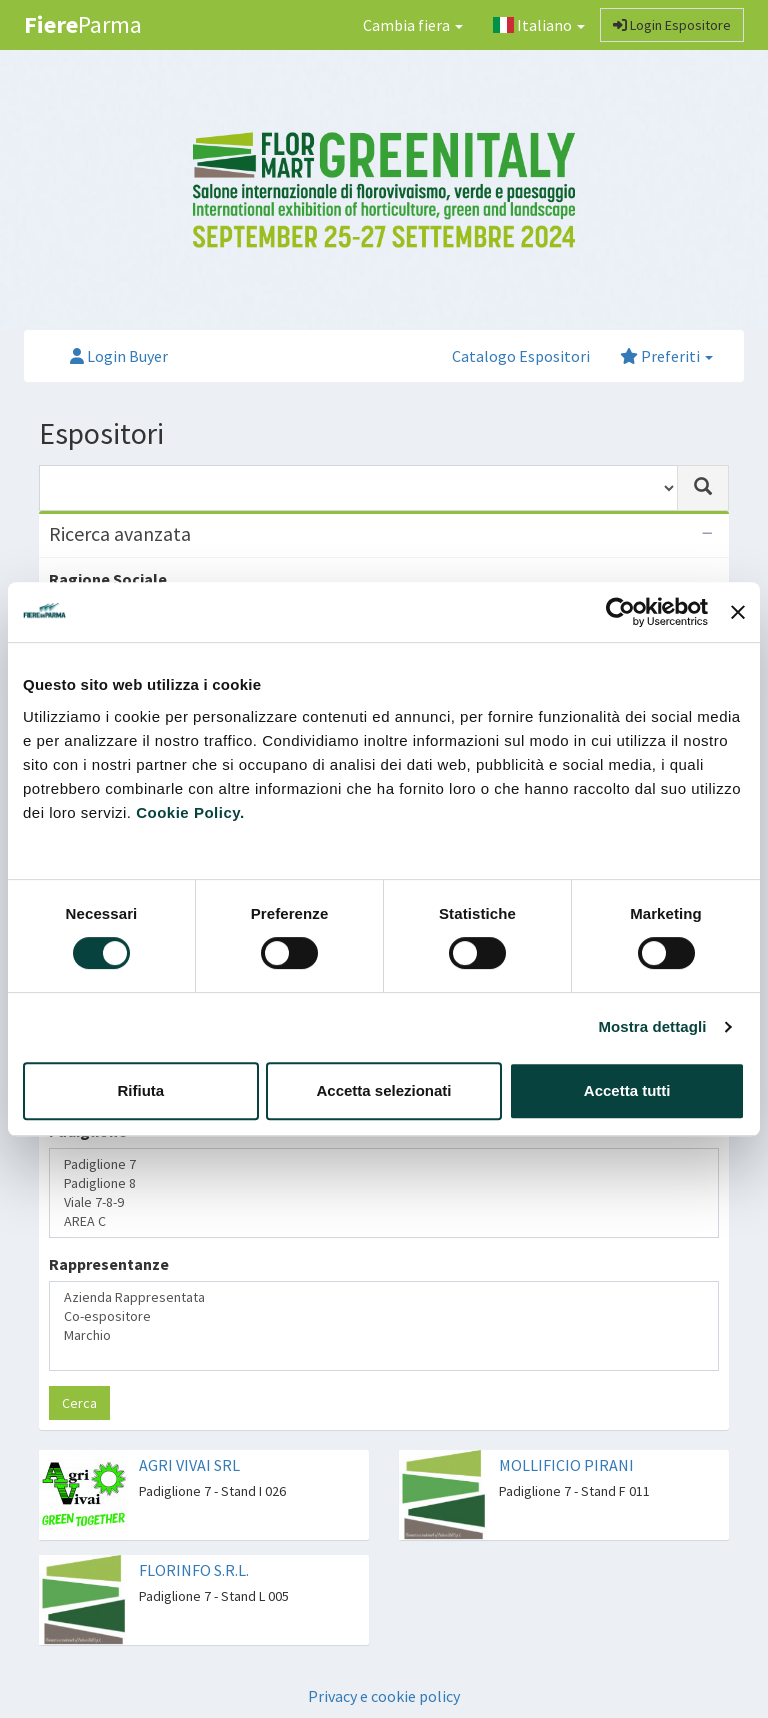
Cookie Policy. (190, 812)
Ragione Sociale (108, 579)
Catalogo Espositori (521, 356)
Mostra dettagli (652, 1026)
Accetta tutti (627, 1090)
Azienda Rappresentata (384, 1297)
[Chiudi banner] (738, 612)
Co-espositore (384, 1316)
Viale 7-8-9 (384, 1202)
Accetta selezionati (383, 1090)
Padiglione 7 (384, 1164)
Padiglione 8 (384, 1183)
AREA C (384, 1221)
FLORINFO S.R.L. (194, 1570)
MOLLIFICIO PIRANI (566, 1465)
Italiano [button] (539, 25)
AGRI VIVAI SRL (189, 1465)
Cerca (79, 1403)
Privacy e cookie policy (384, 1696)
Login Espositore (672, 25)
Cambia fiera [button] (413, 25)
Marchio (384, 1335)
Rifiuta (140, 1090)
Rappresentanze (109, 1264)
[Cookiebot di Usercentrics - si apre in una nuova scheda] (620, 612)
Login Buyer (119, 356)
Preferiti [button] (666, 356)
